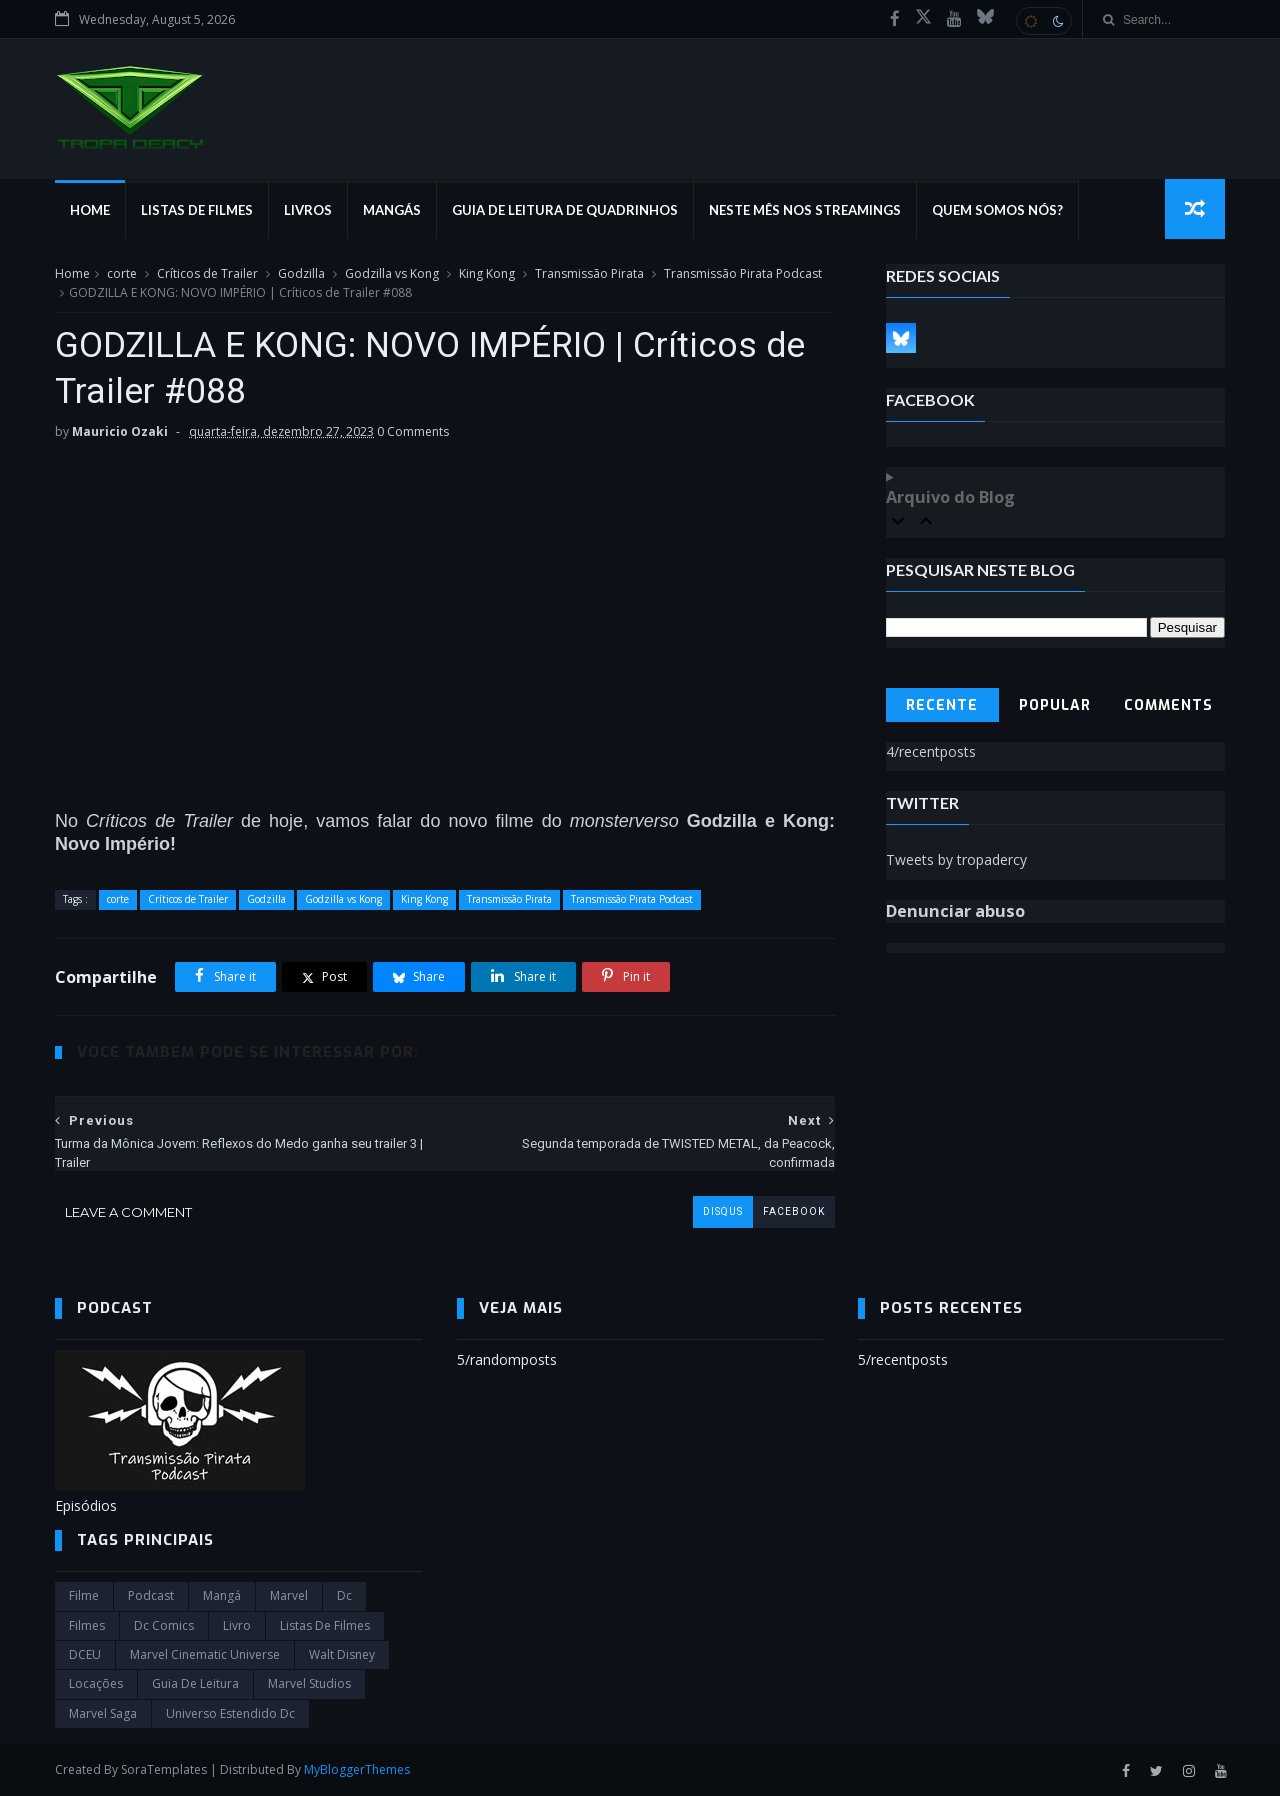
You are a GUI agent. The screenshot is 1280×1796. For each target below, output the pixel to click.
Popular (1055, 705)
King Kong (487, 273)
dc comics (164, 1625)
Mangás (392, 210)
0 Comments (413, 431)
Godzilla (301, 273)
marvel (289, 1595)
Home (90, 210)
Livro (237, 1625)
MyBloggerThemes (357, 1769)
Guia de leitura (195, 1683)
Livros (308, 210)
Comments (1168, 705)
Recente (942, 705)
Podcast (151, 1595)
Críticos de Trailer (207, 273)
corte (122, 273)
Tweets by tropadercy (956, 859)
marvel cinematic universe (205, 1654)
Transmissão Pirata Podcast (743, 273)
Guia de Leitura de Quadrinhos (565, 210)
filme (84, 1595)
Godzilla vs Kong (392, 273)
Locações (96, 1683)
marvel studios (309, 1683)
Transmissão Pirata (589, 273)
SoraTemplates (164, 1769)
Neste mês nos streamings (805, 210)
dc (344, 1595)
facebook (794, 1211)
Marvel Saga (103, 1713)
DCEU (85, 1654)
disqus (723, 1211)
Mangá (222, 1595)
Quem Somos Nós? (997, 210)
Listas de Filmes (197, 210)
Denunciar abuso (955, 911)
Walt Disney (342, 1654)
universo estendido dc (230, 1713)
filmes (87, 1625)
